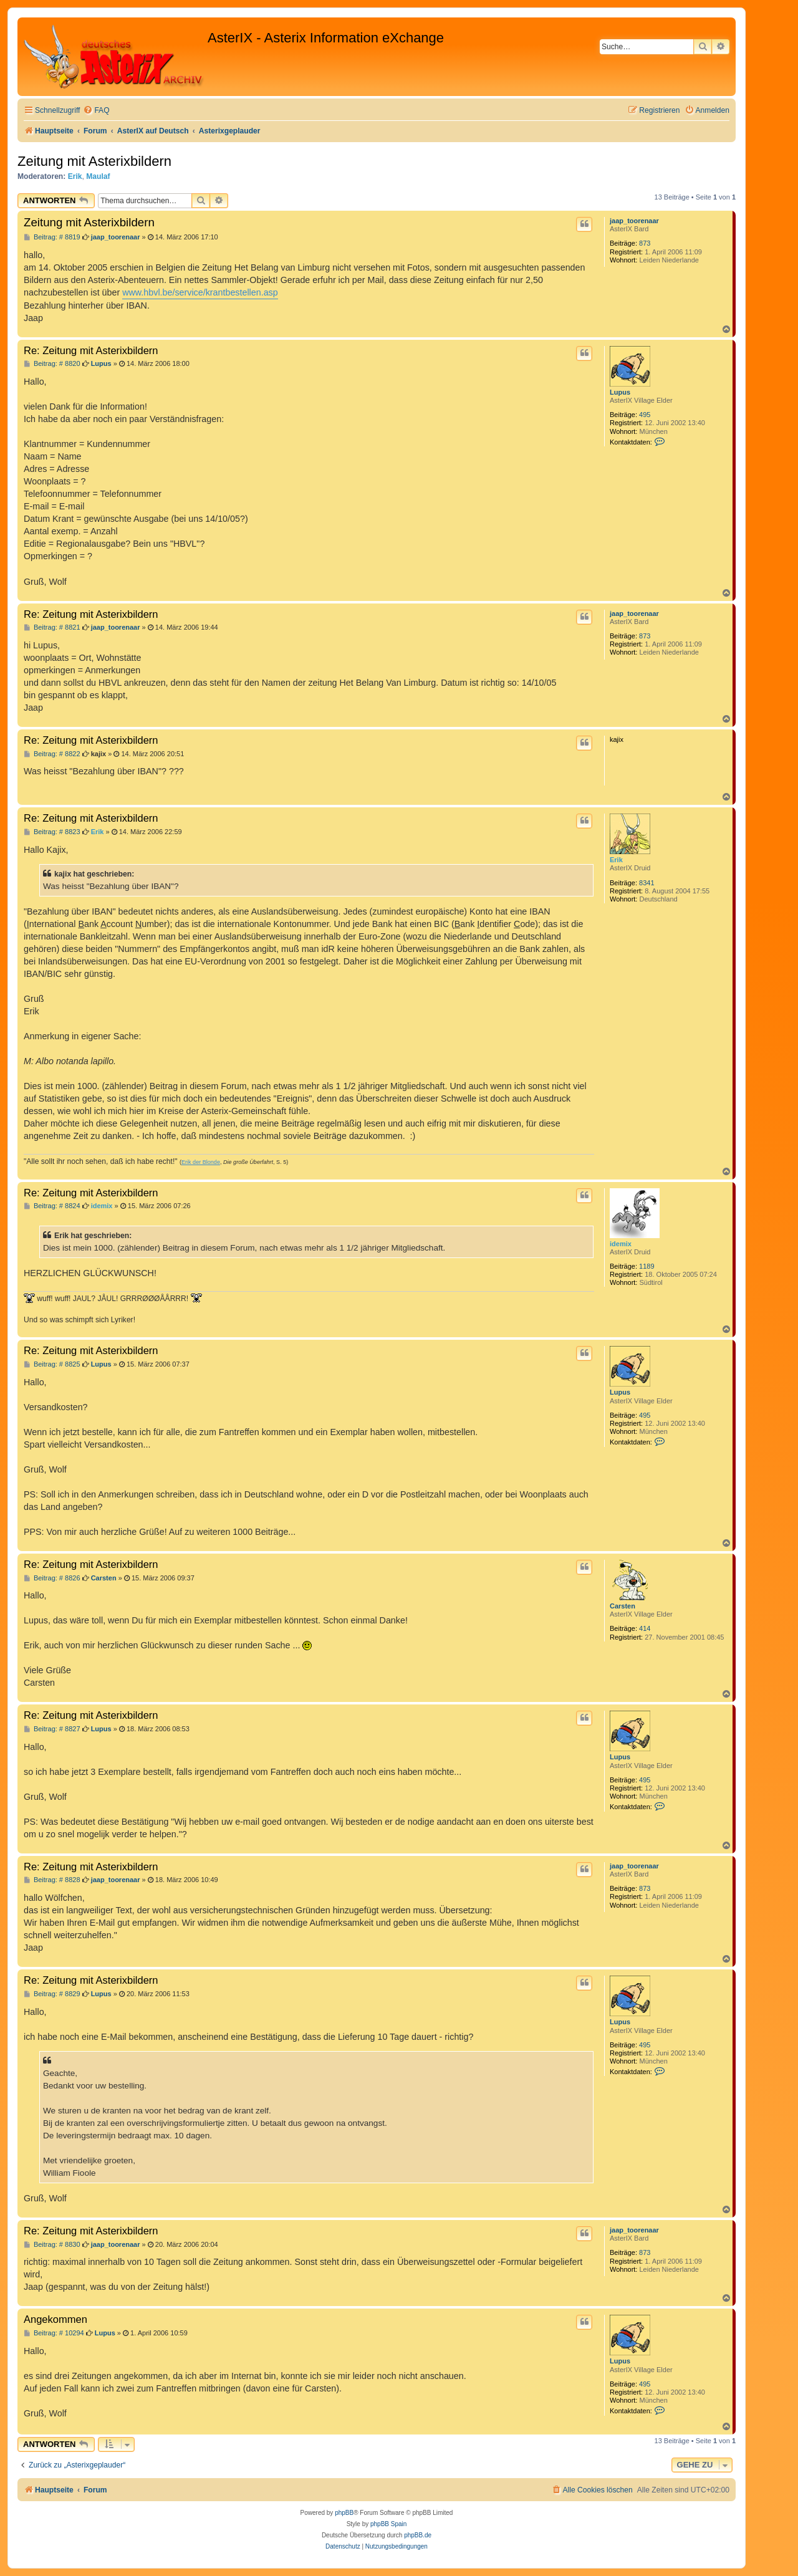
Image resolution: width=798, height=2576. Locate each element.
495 (644, 414)
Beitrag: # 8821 (52, 627)
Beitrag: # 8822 (52, 754)
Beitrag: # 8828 (52, 1880)
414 (644, 1628)
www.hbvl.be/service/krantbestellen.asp (200, 292)
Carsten (622, 1606)
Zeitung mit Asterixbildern (94, 161)
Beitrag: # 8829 (52, 1994)
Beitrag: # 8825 (52, 1364)
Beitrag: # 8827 (52, 1729)
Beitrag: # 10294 (54, 2333)
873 (644, 243)
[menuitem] (96, 110)
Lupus (620, 392)
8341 (646, 883)
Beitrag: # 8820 (52, 364)
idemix (621, 1243)
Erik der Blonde (200, 1162)
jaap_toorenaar (634, 220)
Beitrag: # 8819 (52, 237)
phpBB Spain (388, 2524)
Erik (75, 176)
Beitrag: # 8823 (52, 832)
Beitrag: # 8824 (52, 1206)
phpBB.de (417, 2535)
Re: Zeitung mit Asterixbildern (91, 350)
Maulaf (98, 176)
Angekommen (55, 2319)
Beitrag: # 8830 (52, 2245)
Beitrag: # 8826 (52, 1578)
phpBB (344, 2512)
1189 (646, 1266)
